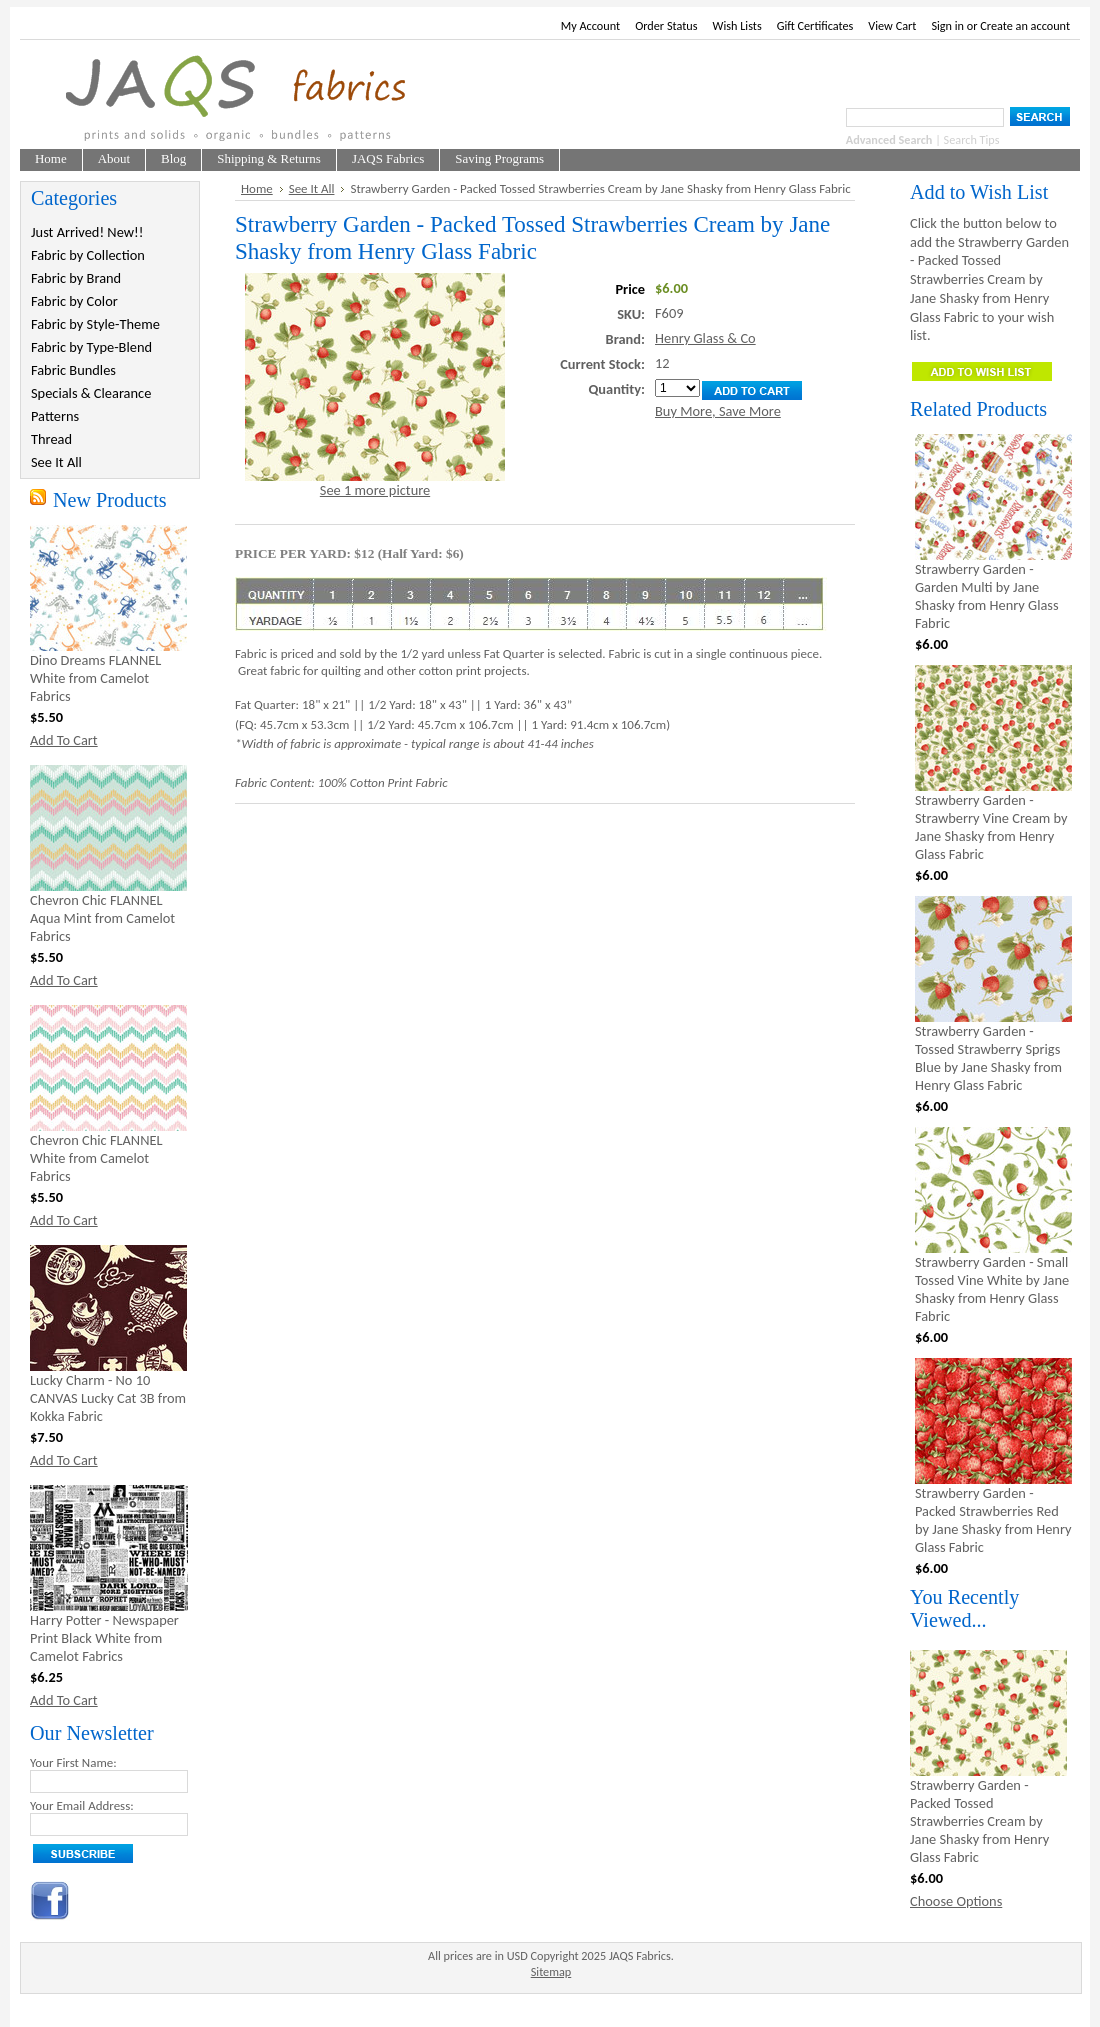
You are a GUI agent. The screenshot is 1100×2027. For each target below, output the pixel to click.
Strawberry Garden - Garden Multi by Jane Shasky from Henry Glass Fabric (987, 596)
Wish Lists (737, 25)
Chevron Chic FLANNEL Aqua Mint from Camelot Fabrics (102, 918)
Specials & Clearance (91, 393)
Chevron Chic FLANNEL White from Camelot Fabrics (96, 1158)
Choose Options (956, 1901)
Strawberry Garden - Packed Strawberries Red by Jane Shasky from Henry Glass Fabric (993, 1520)
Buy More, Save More (718, 411)
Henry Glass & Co (705, 338)
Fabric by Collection (88, 255)
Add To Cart (64, 740)
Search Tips (972, 139)
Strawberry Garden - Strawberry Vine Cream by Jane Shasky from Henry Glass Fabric (991, 827)
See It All (56, 462)
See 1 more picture (375, 490)
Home (257, 188)
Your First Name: (73, 1762)
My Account (590, 25)
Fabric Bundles (73, 370)
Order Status (666, 25)
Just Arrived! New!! (87, 232)
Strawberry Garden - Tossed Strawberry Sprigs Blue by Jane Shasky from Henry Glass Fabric (988, 1058)
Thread (51, 439)
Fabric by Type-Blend (91, 347)
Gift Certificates (815, 25)
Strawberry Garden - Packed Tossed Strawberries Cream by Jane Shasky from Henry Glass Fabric (979, 1821)
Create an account (1025, 25)
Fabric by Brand (76, 278)
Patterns (55, 416)
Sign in (947, 25)
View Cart (892, 25)
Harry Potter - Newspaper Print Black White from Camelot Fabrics (104, 1638)
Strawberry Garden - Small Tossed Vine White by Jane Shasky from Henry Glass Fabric (992, 1289)
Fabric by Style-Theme (95, 324)
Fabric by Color (74, 301)
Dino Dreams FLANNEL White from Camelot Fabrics (95, 678)
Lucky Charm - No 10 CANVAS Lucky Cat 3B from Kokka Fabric (108, 1398)
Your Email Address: (82, 1805)
